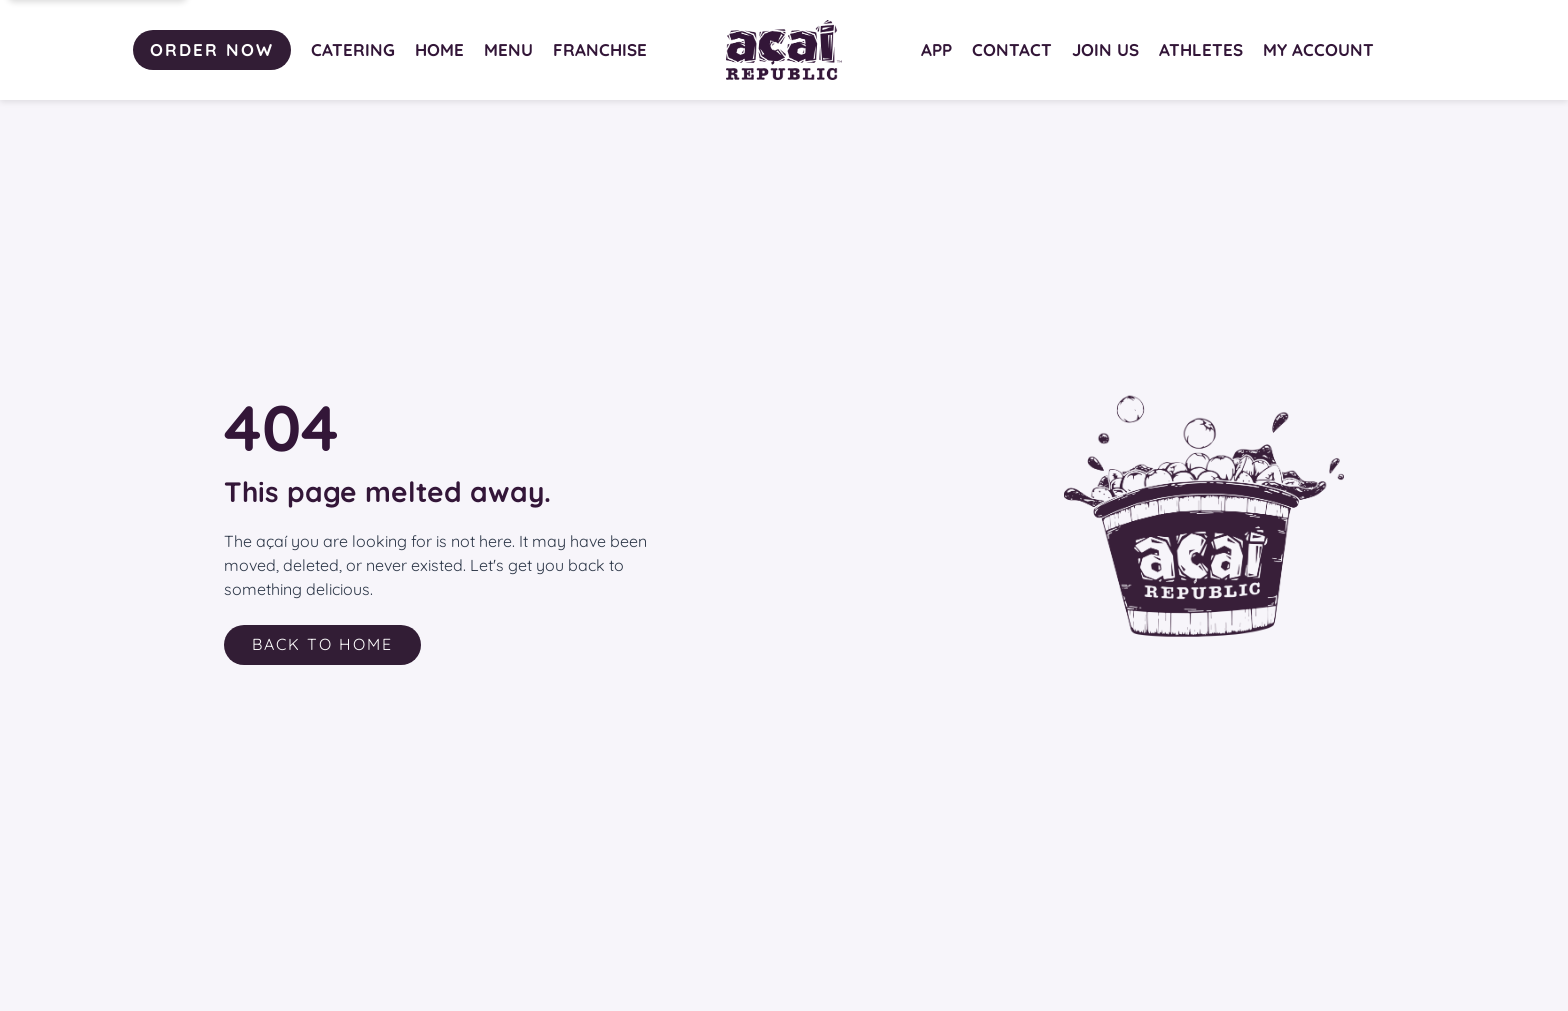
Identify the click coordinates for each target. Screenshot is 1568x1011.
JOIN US (1105, 49)
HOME (439, 49)
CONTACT (1012, 49)
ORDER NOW (212, 49)
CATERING (353, 49)
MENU (508, 49)
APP (936, 49)
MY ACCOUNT (1318, 49)
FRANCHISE (600, 49)
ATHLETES (1201, 49)
